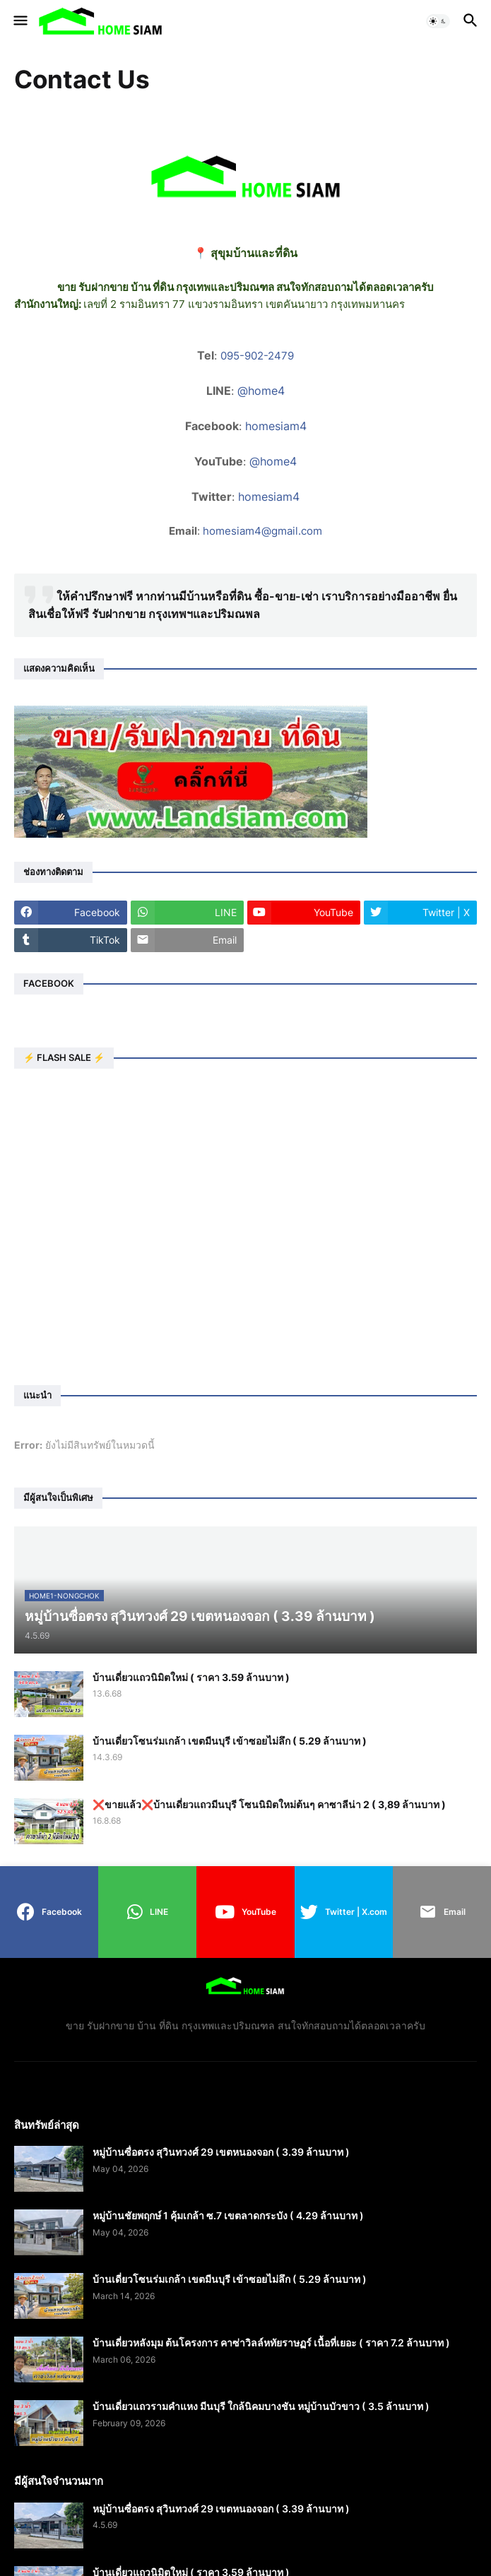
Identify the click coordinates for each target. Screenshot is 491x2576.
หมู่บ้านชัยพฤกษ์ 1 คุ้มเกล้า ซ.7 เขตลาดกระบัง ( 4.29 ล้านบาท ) (228, 2215)
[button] (19, 21)
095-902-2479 (257, 355)
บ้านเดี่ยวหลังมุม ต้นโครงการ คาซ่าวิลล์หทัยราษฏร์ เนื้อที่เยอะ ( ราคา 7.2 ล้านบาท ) (271, 2343)
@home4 (261, 391)
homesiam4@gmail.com (262, 531)
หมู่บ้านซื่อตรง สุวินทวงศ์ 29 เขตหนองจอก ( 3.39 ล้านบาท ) (221, 2152)
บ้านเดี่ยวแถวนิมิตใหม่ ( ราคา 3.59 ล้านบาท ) (191, 1677)
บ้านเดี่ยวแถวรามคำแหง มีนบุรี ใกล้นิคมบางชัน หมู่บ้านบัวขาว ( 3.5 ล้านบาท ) (261, 2406)
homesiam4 (276, 426)
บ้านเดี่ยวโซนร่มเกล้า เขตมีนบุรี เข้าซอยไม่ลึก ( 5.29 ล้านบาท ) (230, 1741)
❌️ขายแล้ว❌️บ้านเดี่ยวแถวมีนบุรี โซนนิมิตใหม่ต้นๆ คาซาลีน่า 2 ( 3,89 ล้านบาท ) (269, 1804)
